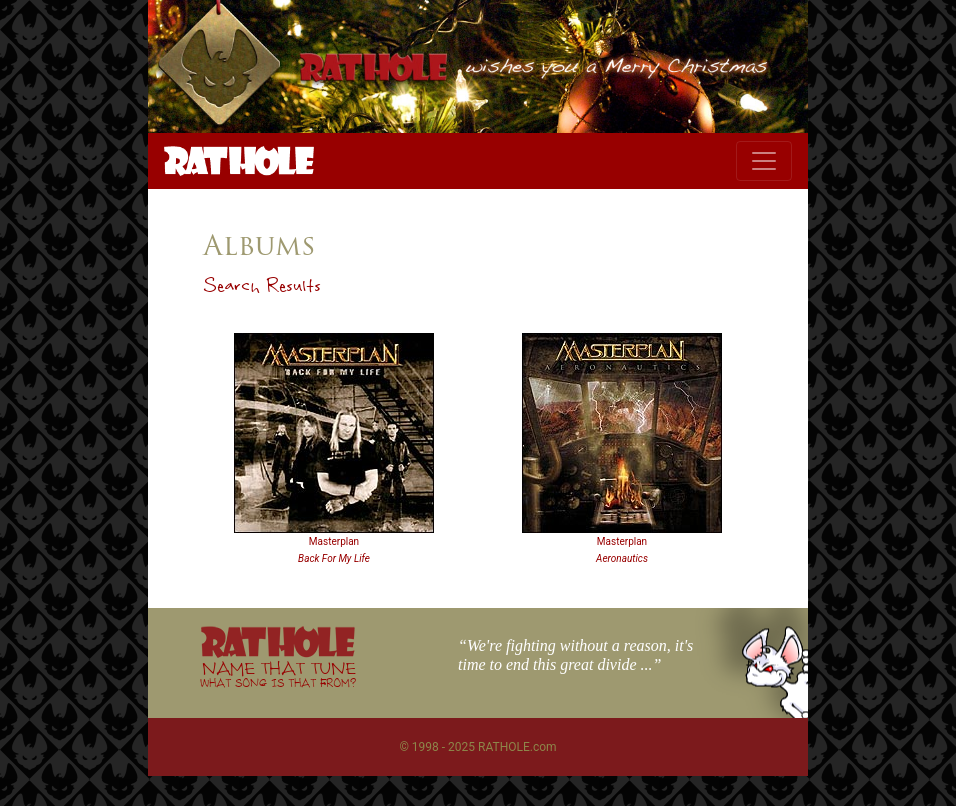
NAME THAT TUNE (278, 673)
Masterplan (334, 541)
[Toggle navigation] (764, 161)
